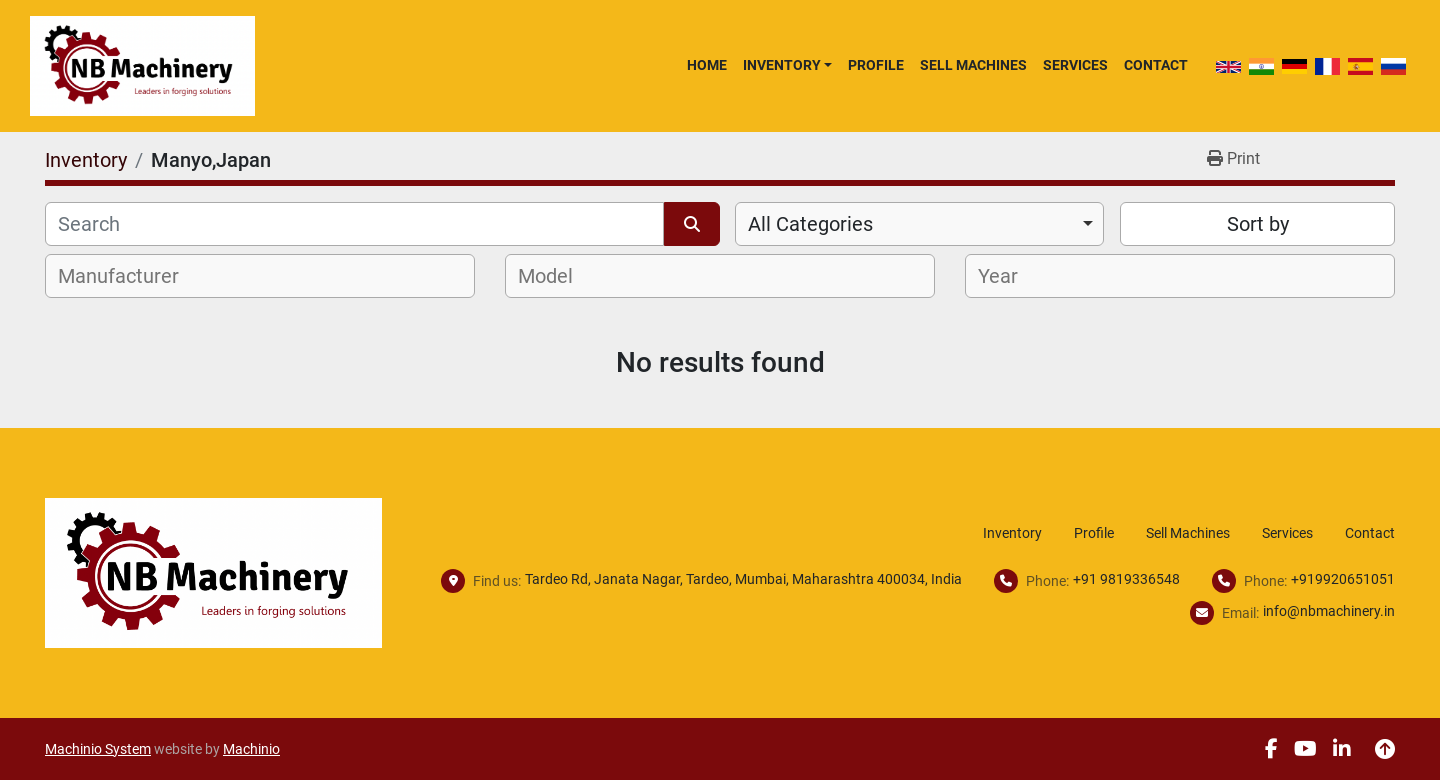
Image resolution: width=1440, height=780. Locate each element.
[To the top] (1385, 749)
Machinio (251, 749)
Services (1075, 65)
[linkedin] (1342, 749)
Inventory (782, 65)
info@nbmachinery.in (1329, 611)
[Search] (354, 224)
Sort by (1258, 224)
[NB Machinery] (213, 571)
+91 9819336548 (1126, 579)
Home (707, 65)
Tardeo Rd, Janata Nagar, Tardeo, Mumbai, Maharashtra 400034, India (743, 579)
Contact (1156, 65)
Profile (876, 65)
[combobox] (919, 224)
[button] (787, 65)
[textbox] (129, 276)
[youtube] (1305, 749)
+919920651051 (1343, 579)
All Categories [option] (810, 224)
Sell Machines (973, 65)
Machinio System (98, 749)
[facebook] (1271, 749)
